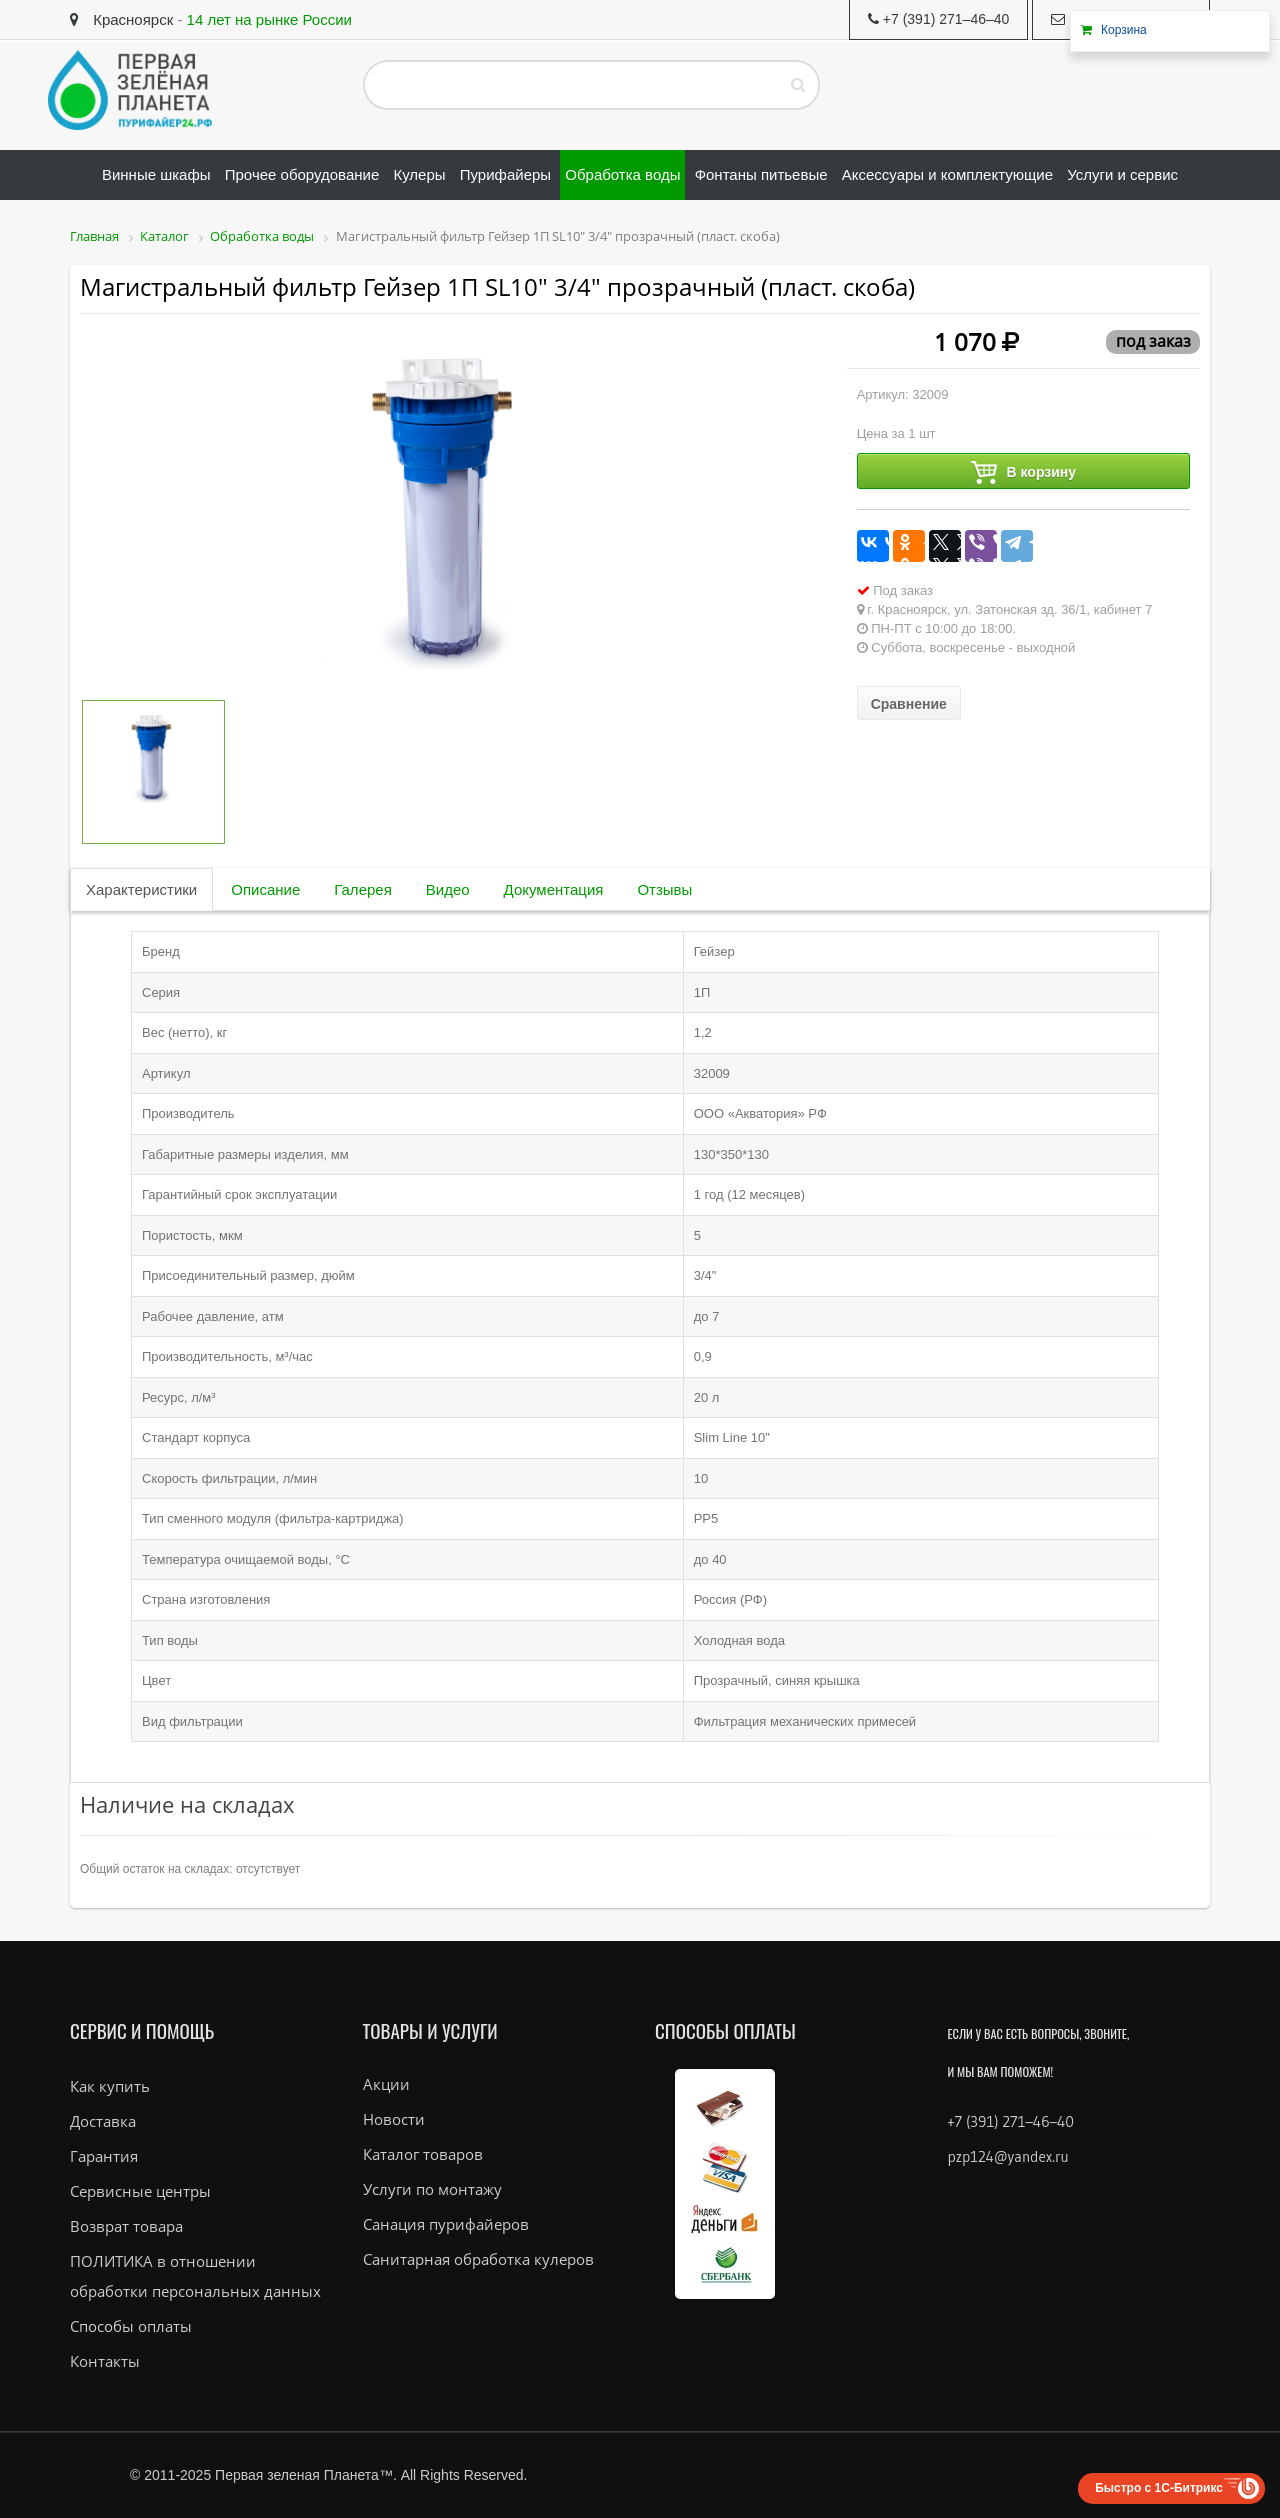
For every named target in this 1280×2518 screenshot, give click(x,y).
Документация (554, 889)
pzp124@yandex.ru (1008, 2156)
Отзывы (664, 889)
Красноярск (121, 19)
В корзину (1024, 472)
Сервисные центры (140, 2191)
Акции (386, 2084)
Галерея (363, 889)
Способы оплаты (131, 2326)
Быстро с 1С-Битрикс (1159, 2488)
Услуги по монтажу (432, 2189)
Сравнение (909, 704)
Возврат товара (126, 2226)
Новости (394, 2119)
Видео (448, 889)
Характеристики (141, 889)
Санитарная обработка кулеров (478, 2259)
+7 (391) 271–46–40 (1011, 2121)
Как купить (110, 2086)
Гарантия (104, 2156)
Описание (265, 889)
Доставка (103, 2121)
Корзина (1124, 30)
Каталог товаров (423, 2154)
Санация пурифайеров (446, 2224)
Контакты (105, 2361)
